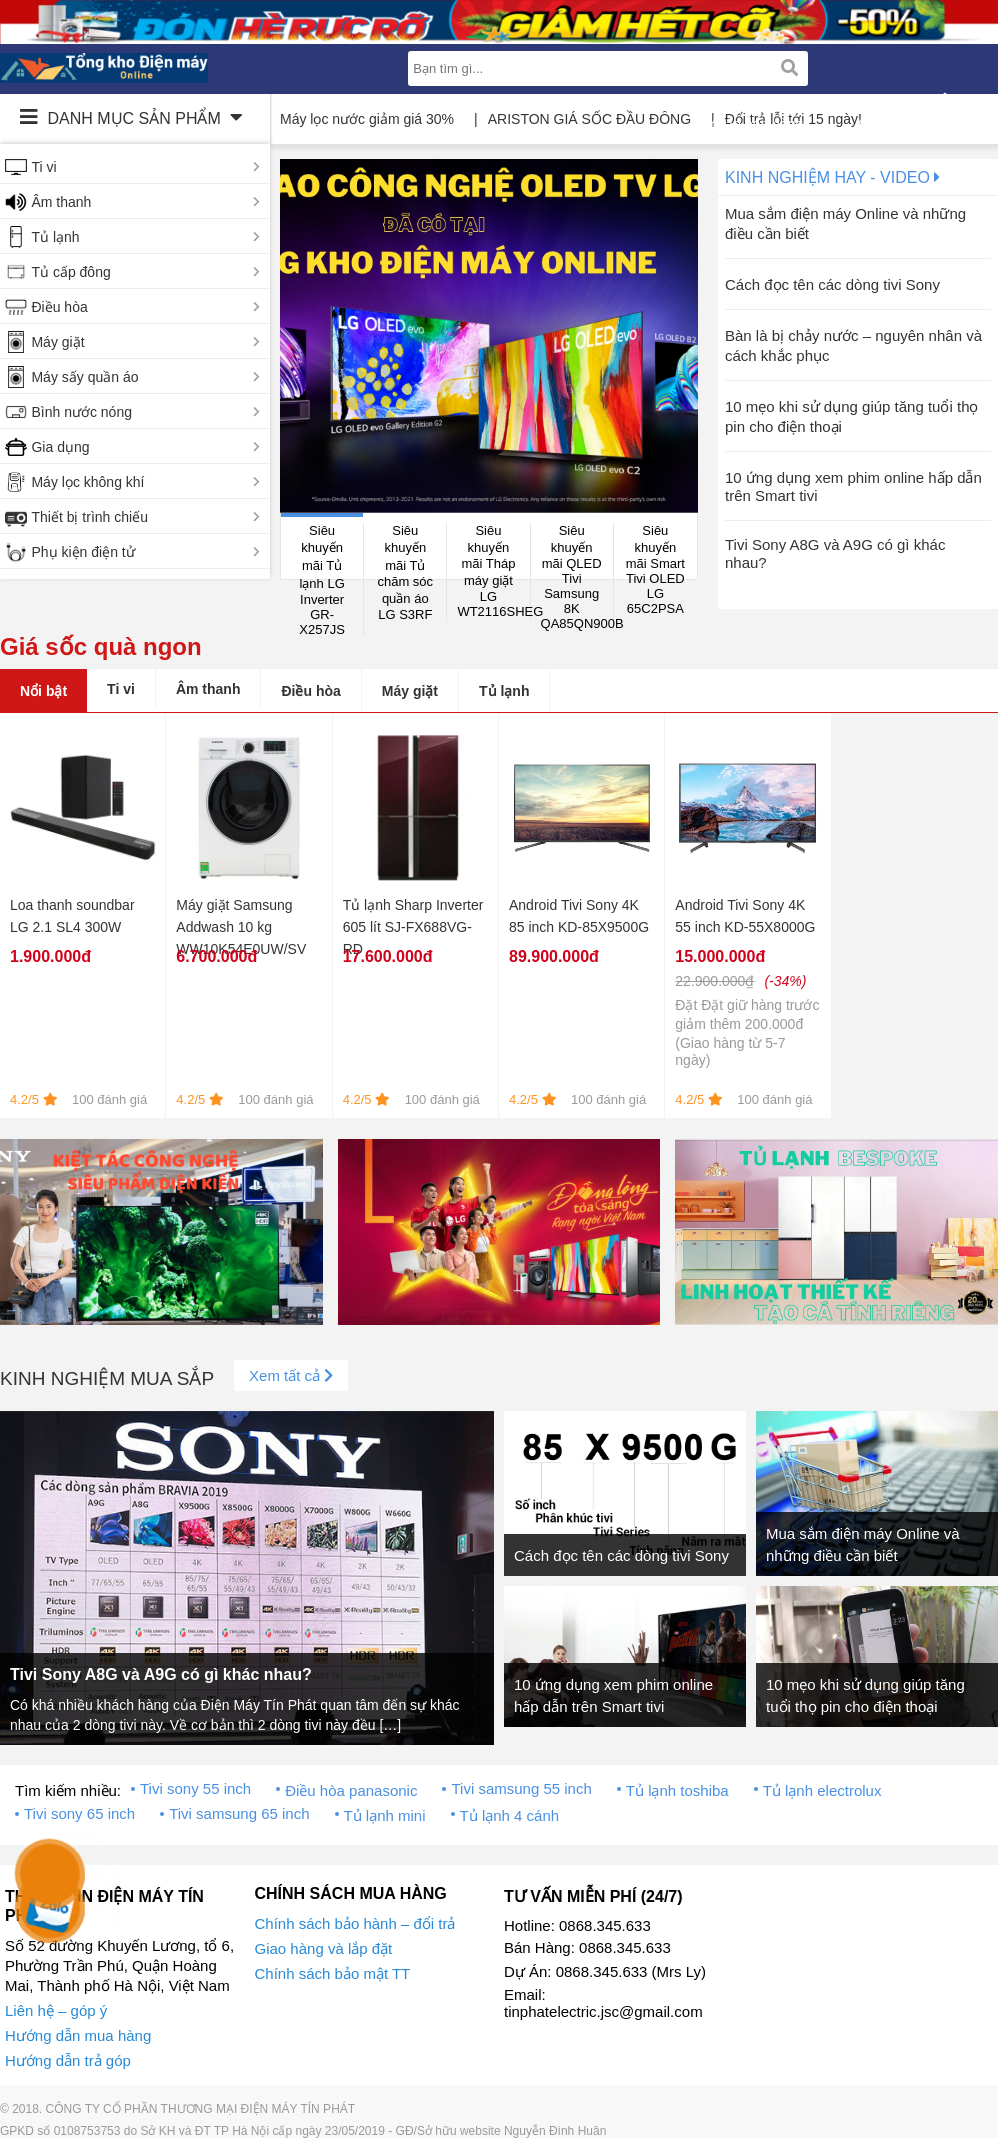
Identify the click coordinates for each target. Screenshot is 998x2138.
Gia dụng (60, 447)
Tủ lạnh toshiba (677, 1790)
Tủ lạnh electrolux (822, 1790)
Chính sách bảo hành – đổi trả (355, 1923)
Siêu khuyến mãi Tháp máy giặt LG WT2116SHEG (493, 571)
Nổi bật (43, 691)
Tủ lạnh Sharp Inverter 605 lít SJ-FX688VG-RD (413, 927)
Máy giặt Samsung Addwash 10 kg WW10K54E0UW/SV (241, 927)
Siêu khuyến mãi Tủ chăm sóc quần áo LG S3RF (405, 572)
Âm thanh (61, 202)
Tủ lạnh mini (385, 1815)
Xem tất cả (291, 1375)
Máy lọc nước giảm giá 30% (367, 119)
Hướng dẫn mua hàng (78, 2035)
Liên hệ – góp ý (56, 2010)
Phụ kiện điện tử (82, 552)
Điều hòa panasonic (351, 1790)
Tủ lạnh (55, 237)
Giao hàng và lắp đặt (324, 1948)
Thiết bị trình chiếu (89, 517)
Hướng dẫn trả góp (68, 2060)
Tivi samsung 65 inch (239, 1813)
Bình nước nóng (81, 412)
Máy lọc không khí (87, 482)
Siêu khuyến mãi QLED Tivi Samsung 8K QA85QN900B (577, 577)
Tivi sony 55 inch (195, 1788)
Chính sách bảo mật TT (333, 1973)
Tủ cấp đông (70, 272)
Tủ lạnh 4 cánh (510, 1815)
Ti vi (43, 167)
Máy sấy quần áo (84, 377)
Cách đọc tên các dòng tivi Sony (832, 284)
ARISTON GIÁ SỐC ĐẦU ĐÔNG (589, 119)
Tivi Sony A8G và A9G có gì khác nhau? (161, 1674)
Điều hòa (59, 307)
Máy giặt (57, 342)
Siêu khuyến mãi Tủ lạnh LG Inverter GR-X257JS (322, 580)
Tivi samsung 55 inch (521, 1788)
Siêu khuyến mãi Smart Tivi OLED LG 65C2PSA (655, 569)
